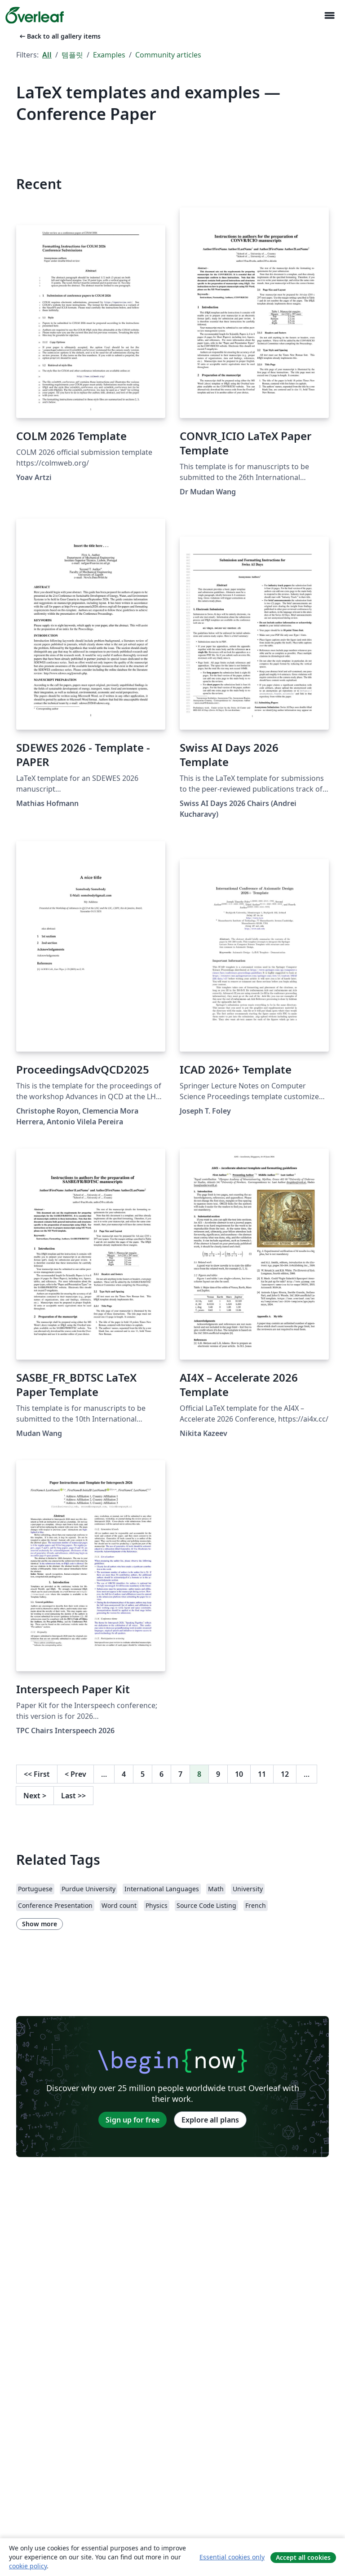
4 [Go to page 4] (124, 1774)
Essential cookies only (232, 2557)
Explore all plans (210, 2120)
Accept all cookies (303, 2557)
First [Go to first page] (37, 1774)
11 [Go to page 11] (262, 1774)
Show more (39, 1924)
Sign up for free (132, 2120)
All (47, 55)
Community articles (168, 55)
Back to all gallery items (59, 36)
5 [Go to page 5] (143, 1774)
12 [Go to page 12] (285, 1774)
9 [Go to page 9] (218, 1774)
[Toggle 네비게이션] (329, 15)
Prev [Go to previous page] (75, 1774)
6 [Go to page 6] (161, 1774)
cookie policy (28, 2566)
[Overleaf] (34, 15)
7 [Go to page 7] (180, 1774)
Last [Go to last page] (73, 1796)
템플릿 (72, 55)
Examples (109, 55)
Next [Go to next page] (34, 1796)
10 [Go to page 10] (239, 1774)
